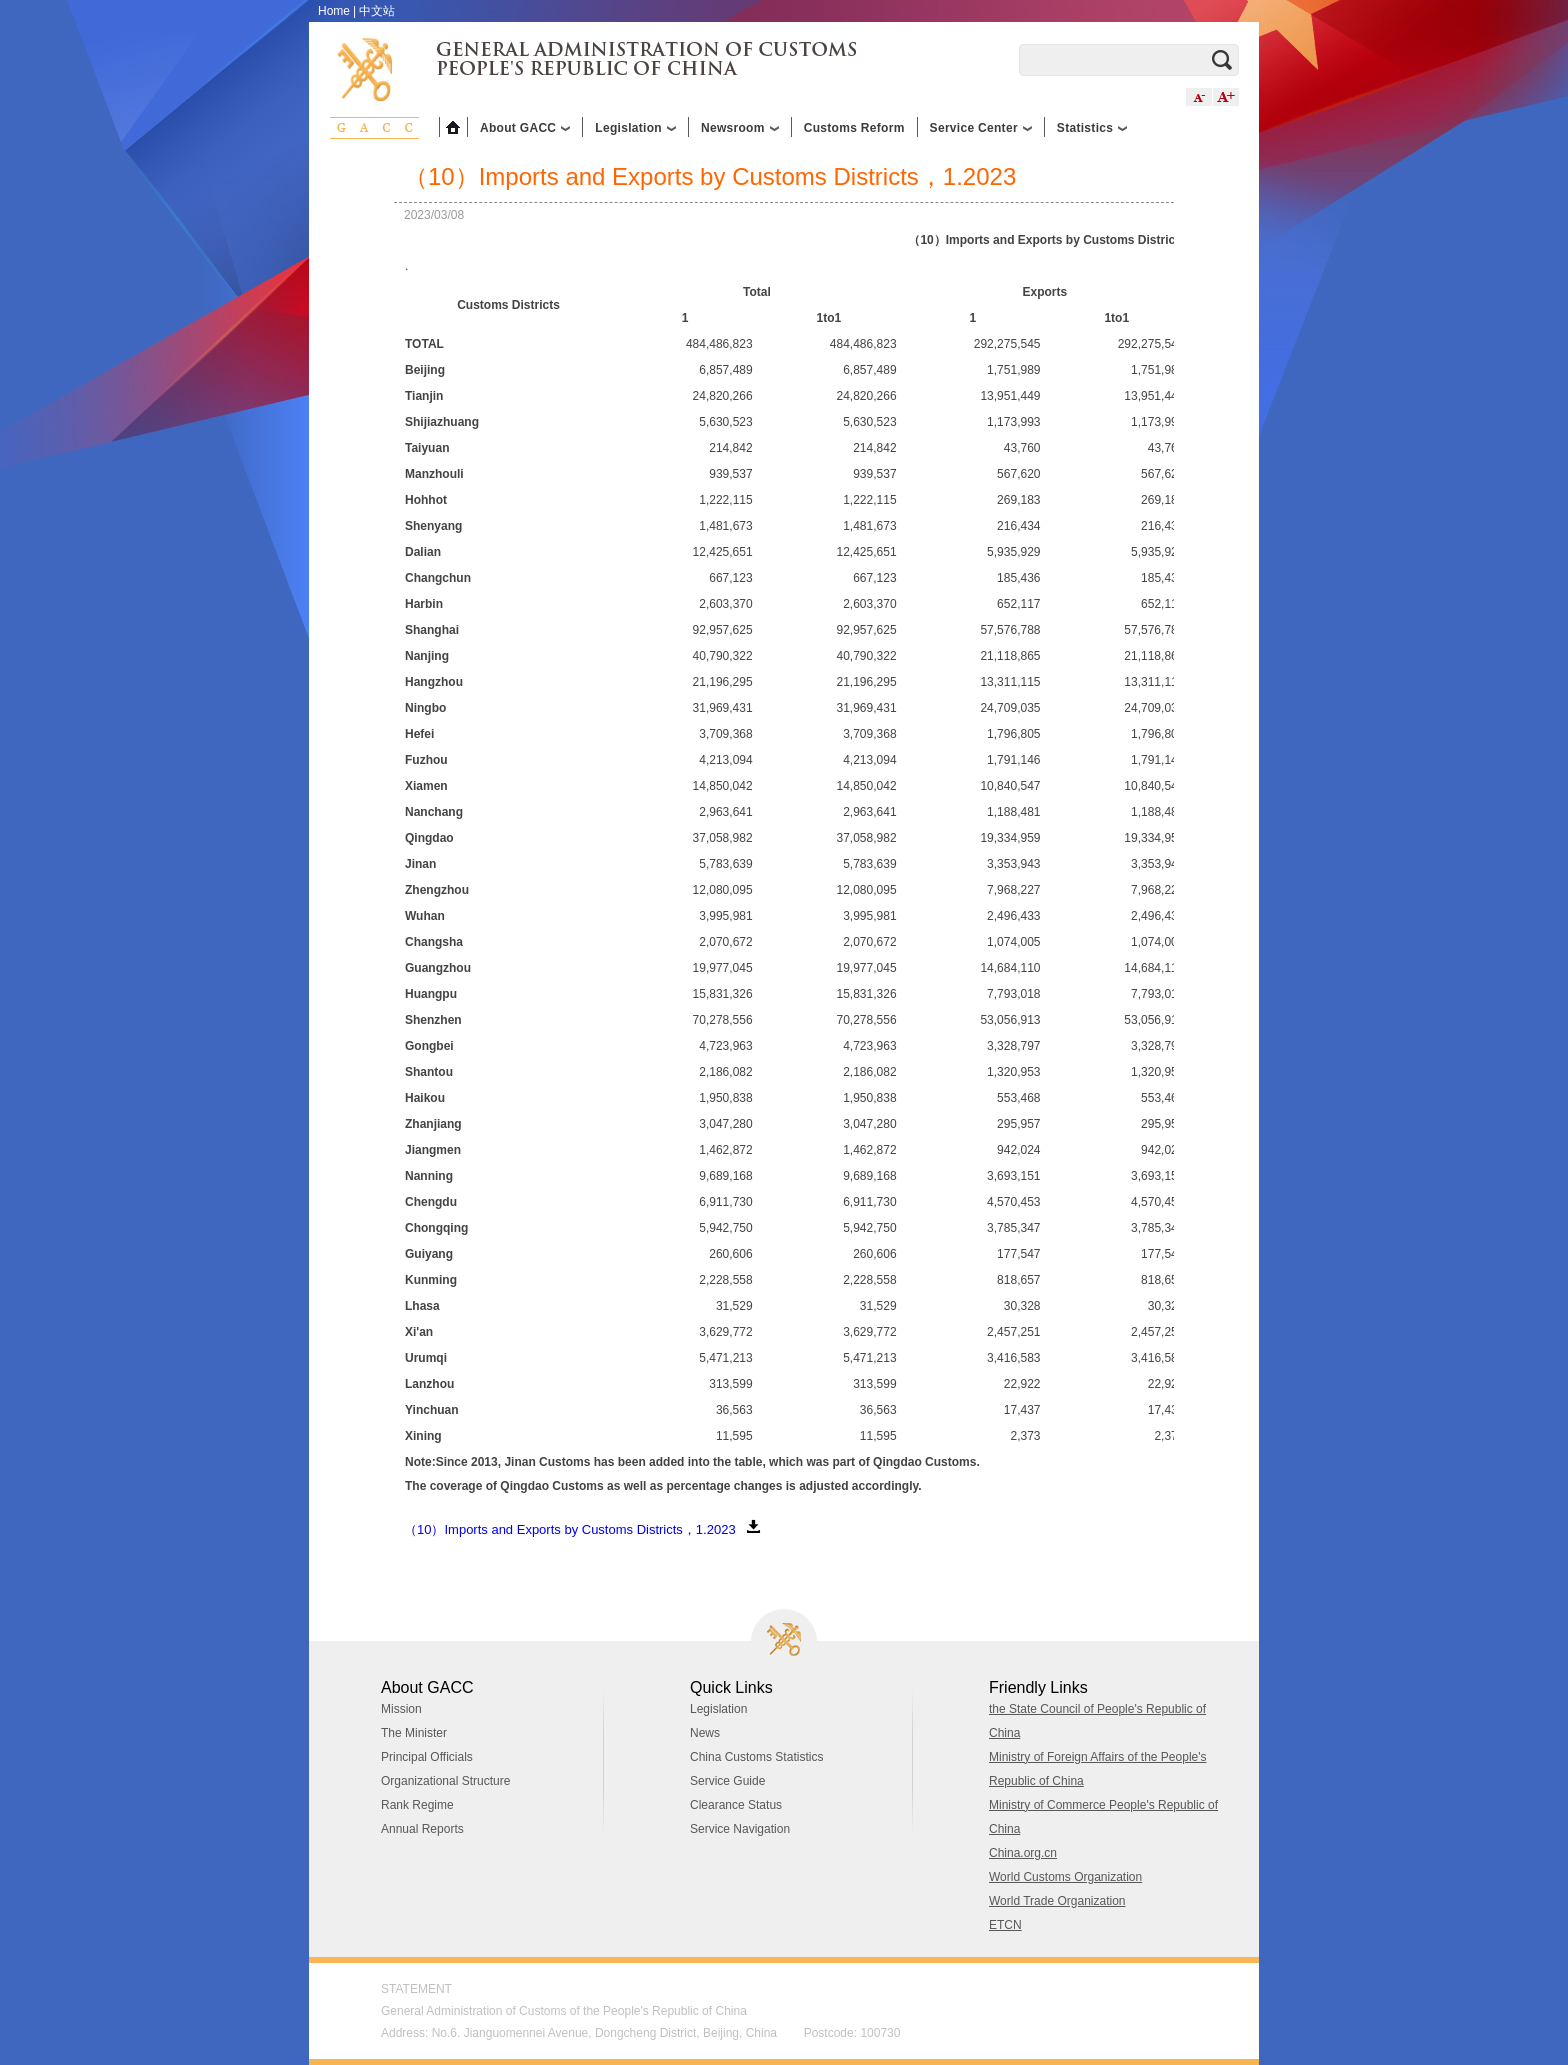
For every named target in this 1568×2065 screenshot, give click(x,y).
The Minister (414, 1733)
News (705, 1733)
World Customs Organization (1065, 1877)
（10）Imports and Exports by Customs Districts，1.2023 (570, 1529)
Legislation (635, 128)
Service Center (981, 128)
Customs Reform (854, 128)
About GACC (525, 128)
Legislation (718, 1709)
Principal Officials (427, 1757)
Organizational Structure (445, 1781)
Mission (401, 1709)
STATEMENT (416, 1989)
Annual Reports (422, 1829)
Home (334, 11)
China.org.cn (1023, 1853)
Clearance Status (736, 1805)
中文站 (377, 11)
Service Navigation (740, 1829)
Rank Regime (417, 1805)
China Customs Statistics (756, 1757)
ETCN (1005, 1925)
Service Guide (727, 1781)
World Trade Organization (1057, 1901)
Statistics (1092, 128)
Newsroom (740, 128)
